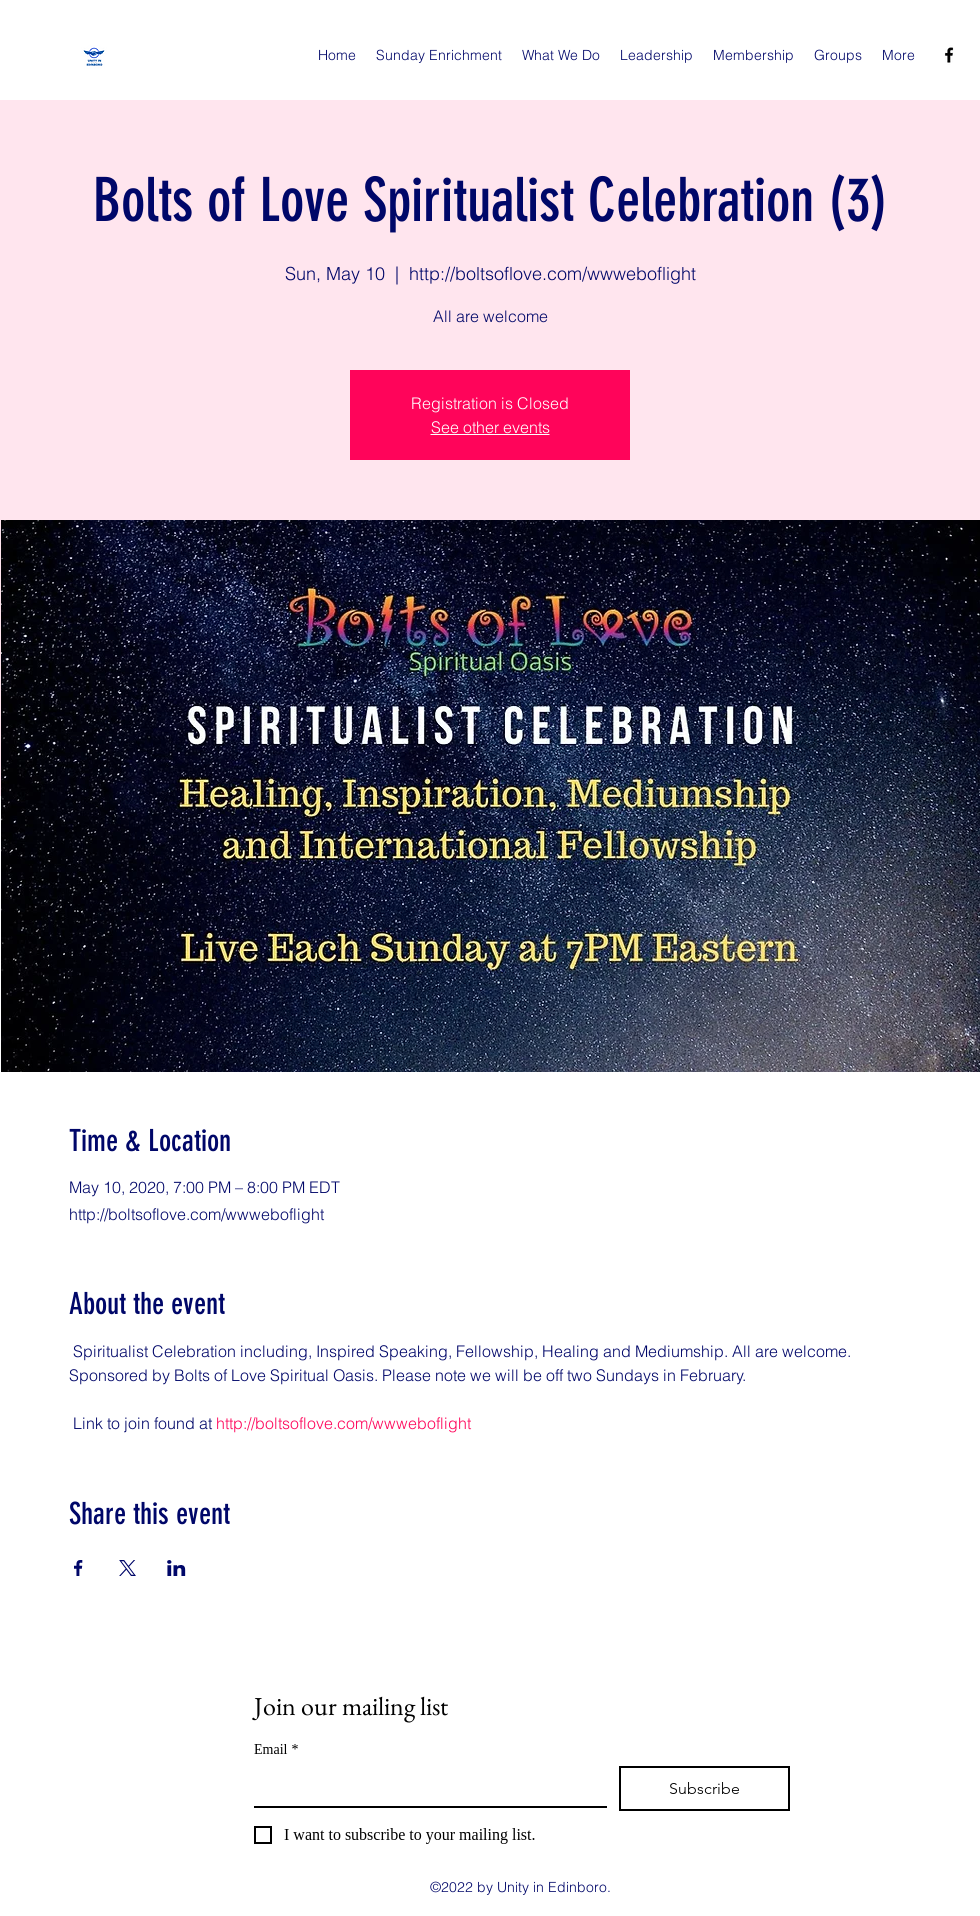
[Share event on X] (127, 1568)
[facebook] (949, 55)
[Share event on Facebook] (78, 1568)
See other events (490, 427)
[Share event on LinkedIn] (176, 1568)
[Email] (424, 1786)
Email (276, 1749)
